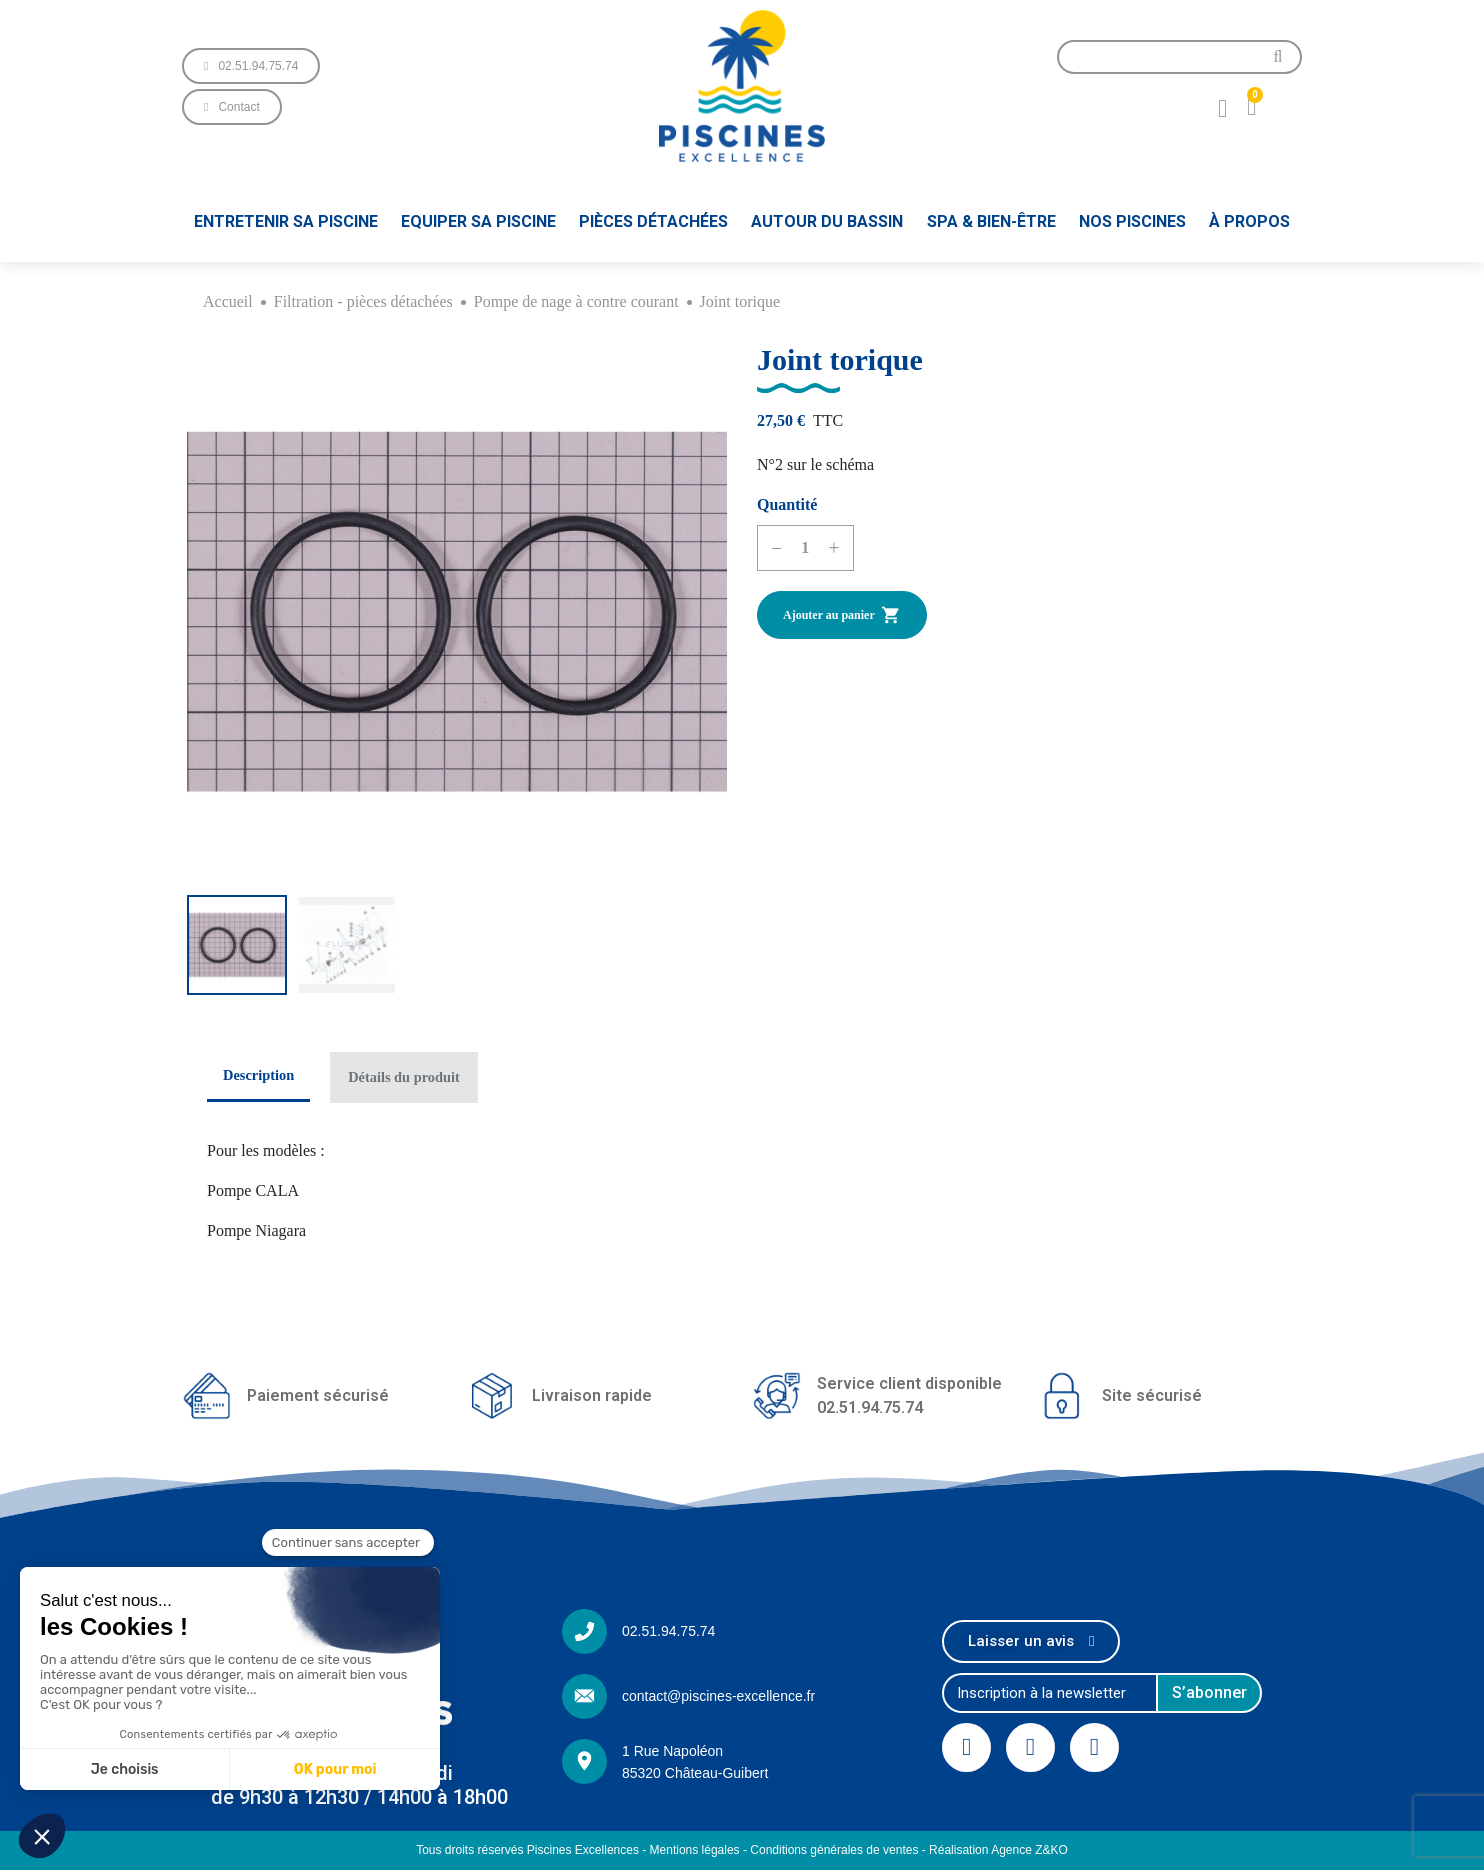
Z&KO (1051, 1850)
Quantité (787, 504)
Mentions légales (695, 1850)
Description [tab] (258, 1075)
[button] (251, 66)
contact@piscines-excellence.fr (718, 1696)
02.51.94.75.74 (668, 1631)
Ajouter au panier (842, 615)
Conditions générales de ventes (834, 1850)
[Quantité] (805, 548)
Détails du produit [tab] (404, 1077)
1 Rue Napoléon (672, 1751)
